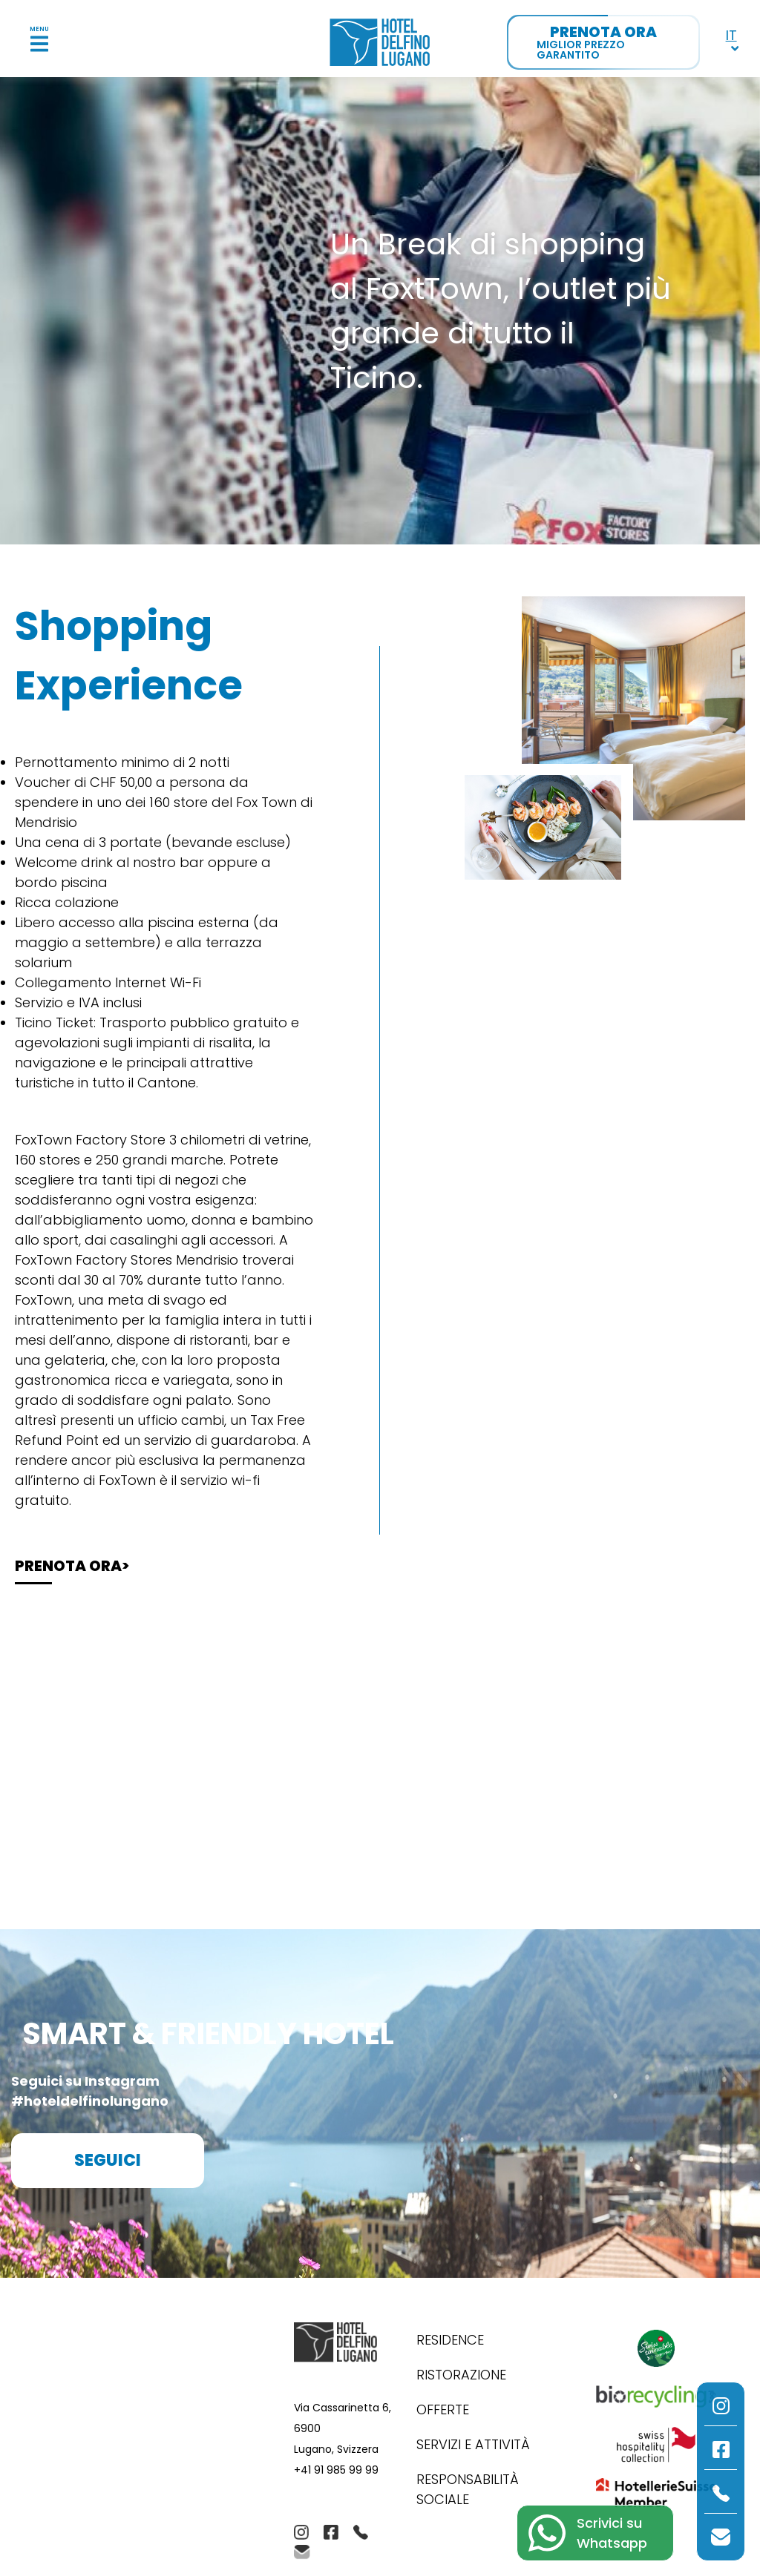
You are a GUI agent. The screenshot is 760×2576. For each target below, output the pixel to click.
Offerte (442, 2409)
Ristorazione (461, 2374)
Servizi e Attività (473, 2444)
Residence (450, 2339)
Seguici (107, 2160)
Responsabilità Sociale (467, 2489)
